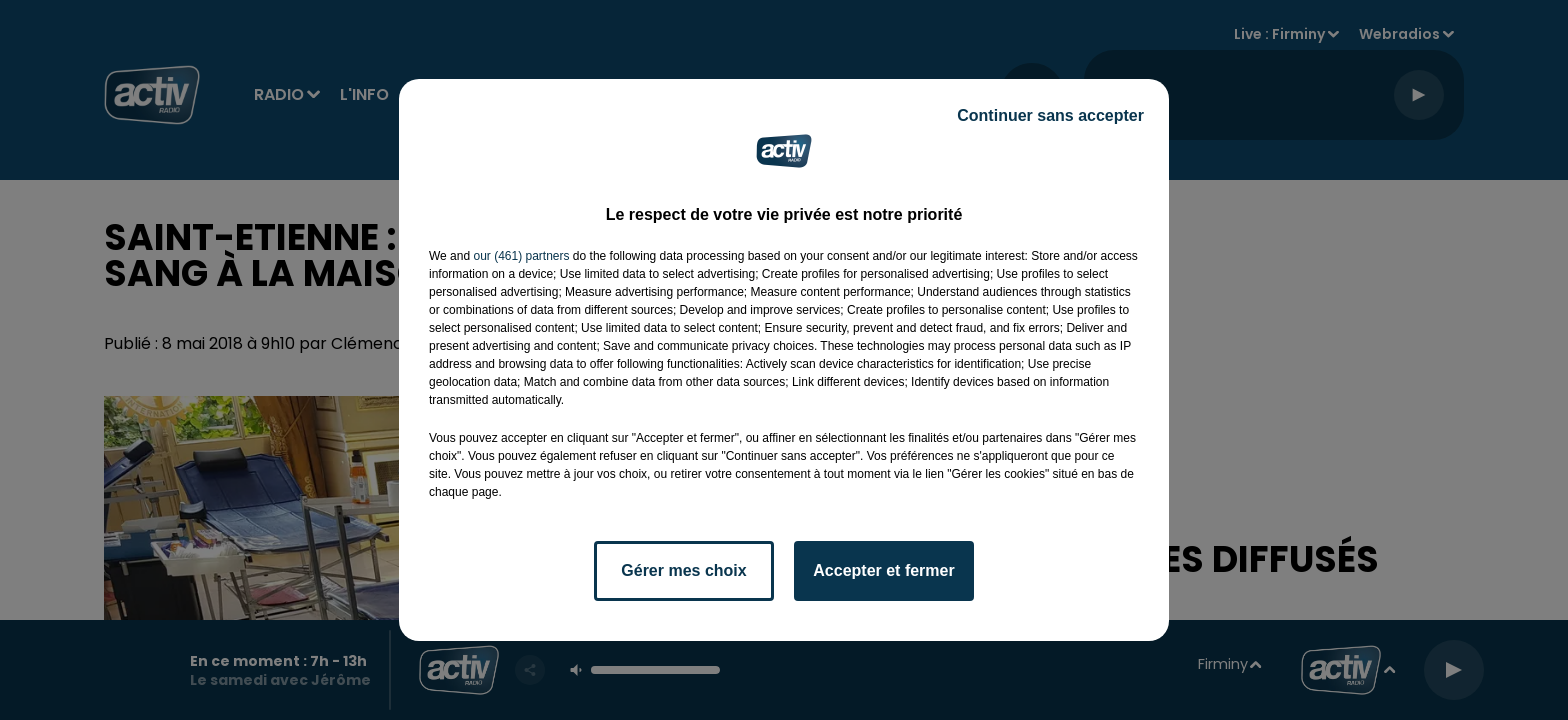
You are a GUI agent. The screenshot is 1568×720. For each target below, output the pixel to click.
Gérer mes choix (683, 570)
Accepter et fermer (883, 570)
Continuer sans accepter (1050, 115)
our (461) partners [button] (521, 256)
